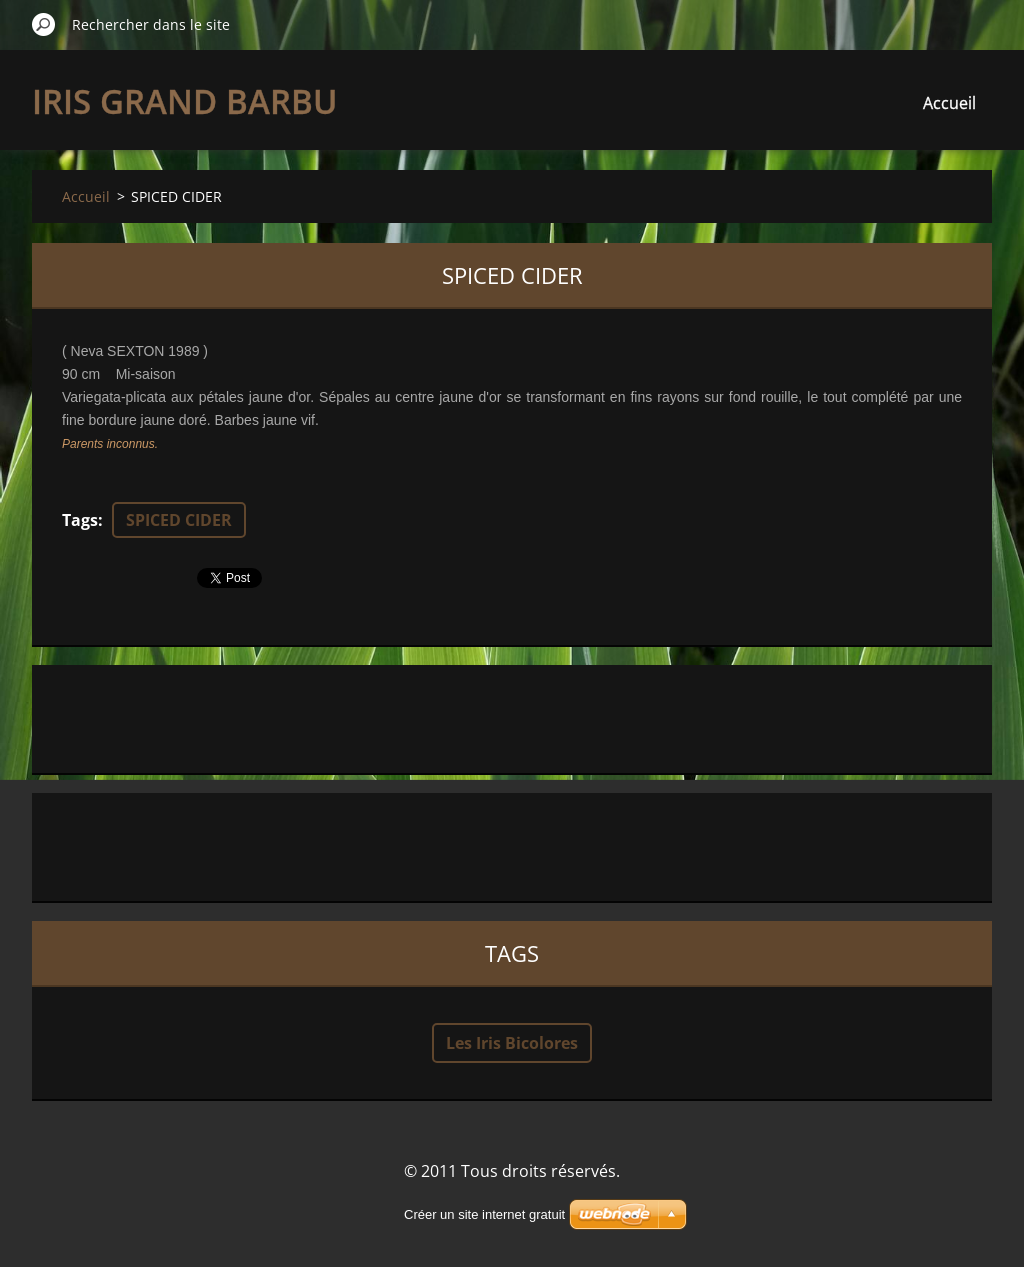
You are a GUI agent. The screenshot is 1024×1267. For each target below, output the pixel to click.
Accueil (949, 103)
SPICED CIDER (179, 520)
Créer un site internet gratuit (484, 1214)
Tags (80, 520)
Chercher (44, 24)
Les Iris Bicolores (512, 1043)
